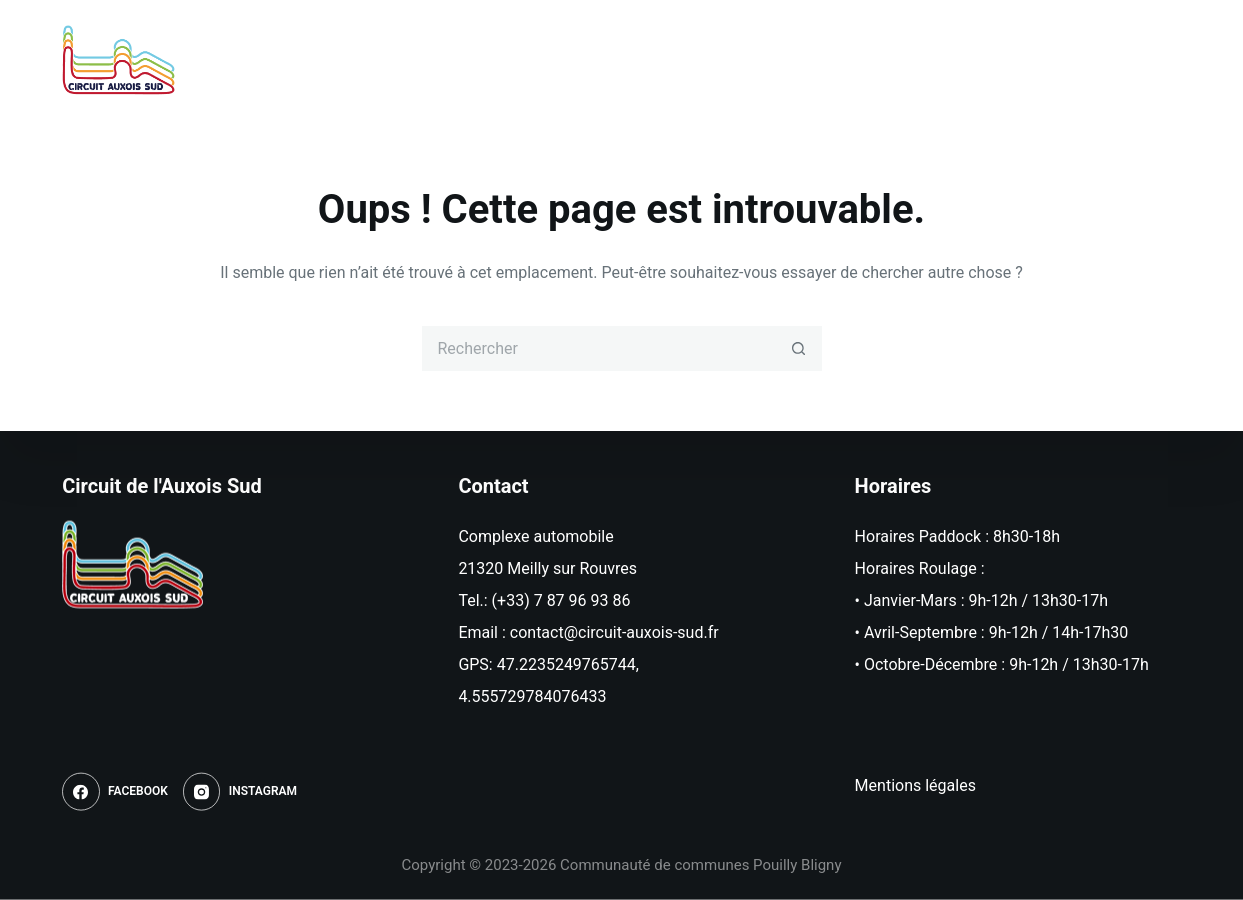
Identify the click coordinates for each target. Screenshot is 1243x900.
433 (593, 696)
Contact (1018, 59)
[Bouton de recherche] (799, 348)
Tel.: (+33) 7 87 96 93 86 (544, 600)
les (965, 785)
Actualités (509, 59)
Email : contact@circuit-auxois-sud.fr (588, 632)
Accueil (395, 59)
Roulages (628, 59)
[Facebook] (1110, 60)
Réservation (755, 59)
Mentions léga (905, 785)
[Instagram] (1162, 60)
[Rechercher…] (599, 348)
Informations (893, 59)
